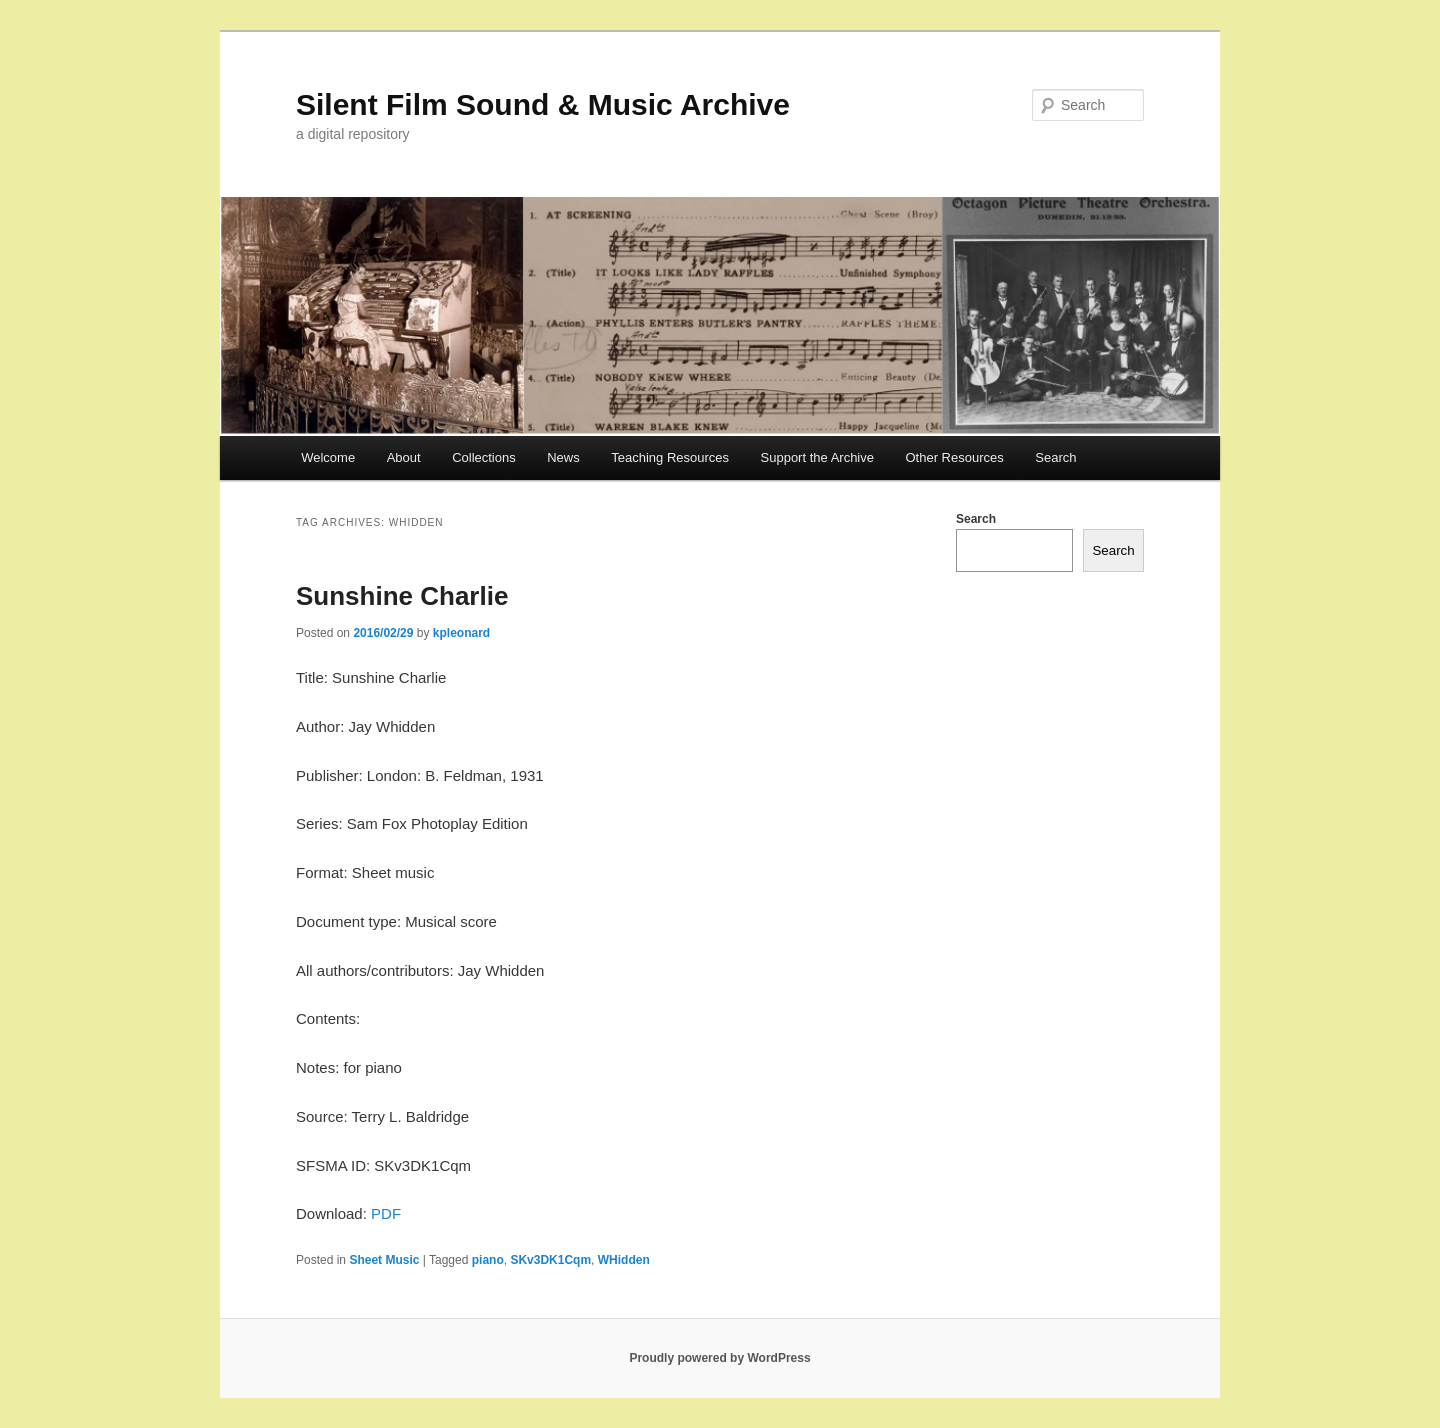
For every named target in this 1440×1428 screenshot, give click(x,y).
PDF (386, 1213)
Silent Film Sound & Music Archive (543, 104)
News (563, 457)
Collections (484, 457)
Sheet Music (384, 1260)
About (404, 457)
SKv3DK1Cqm (550, 1260)
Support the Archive (817, 457)
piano (488, 1260)
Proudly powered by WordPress (719, 1358)
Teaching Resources (670, 457)
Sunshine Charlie (402, 596)
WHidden (624, 1260)
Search (1055, 457)
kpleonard (461, 633)
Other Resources (955, 457)
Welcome (328, 457)
